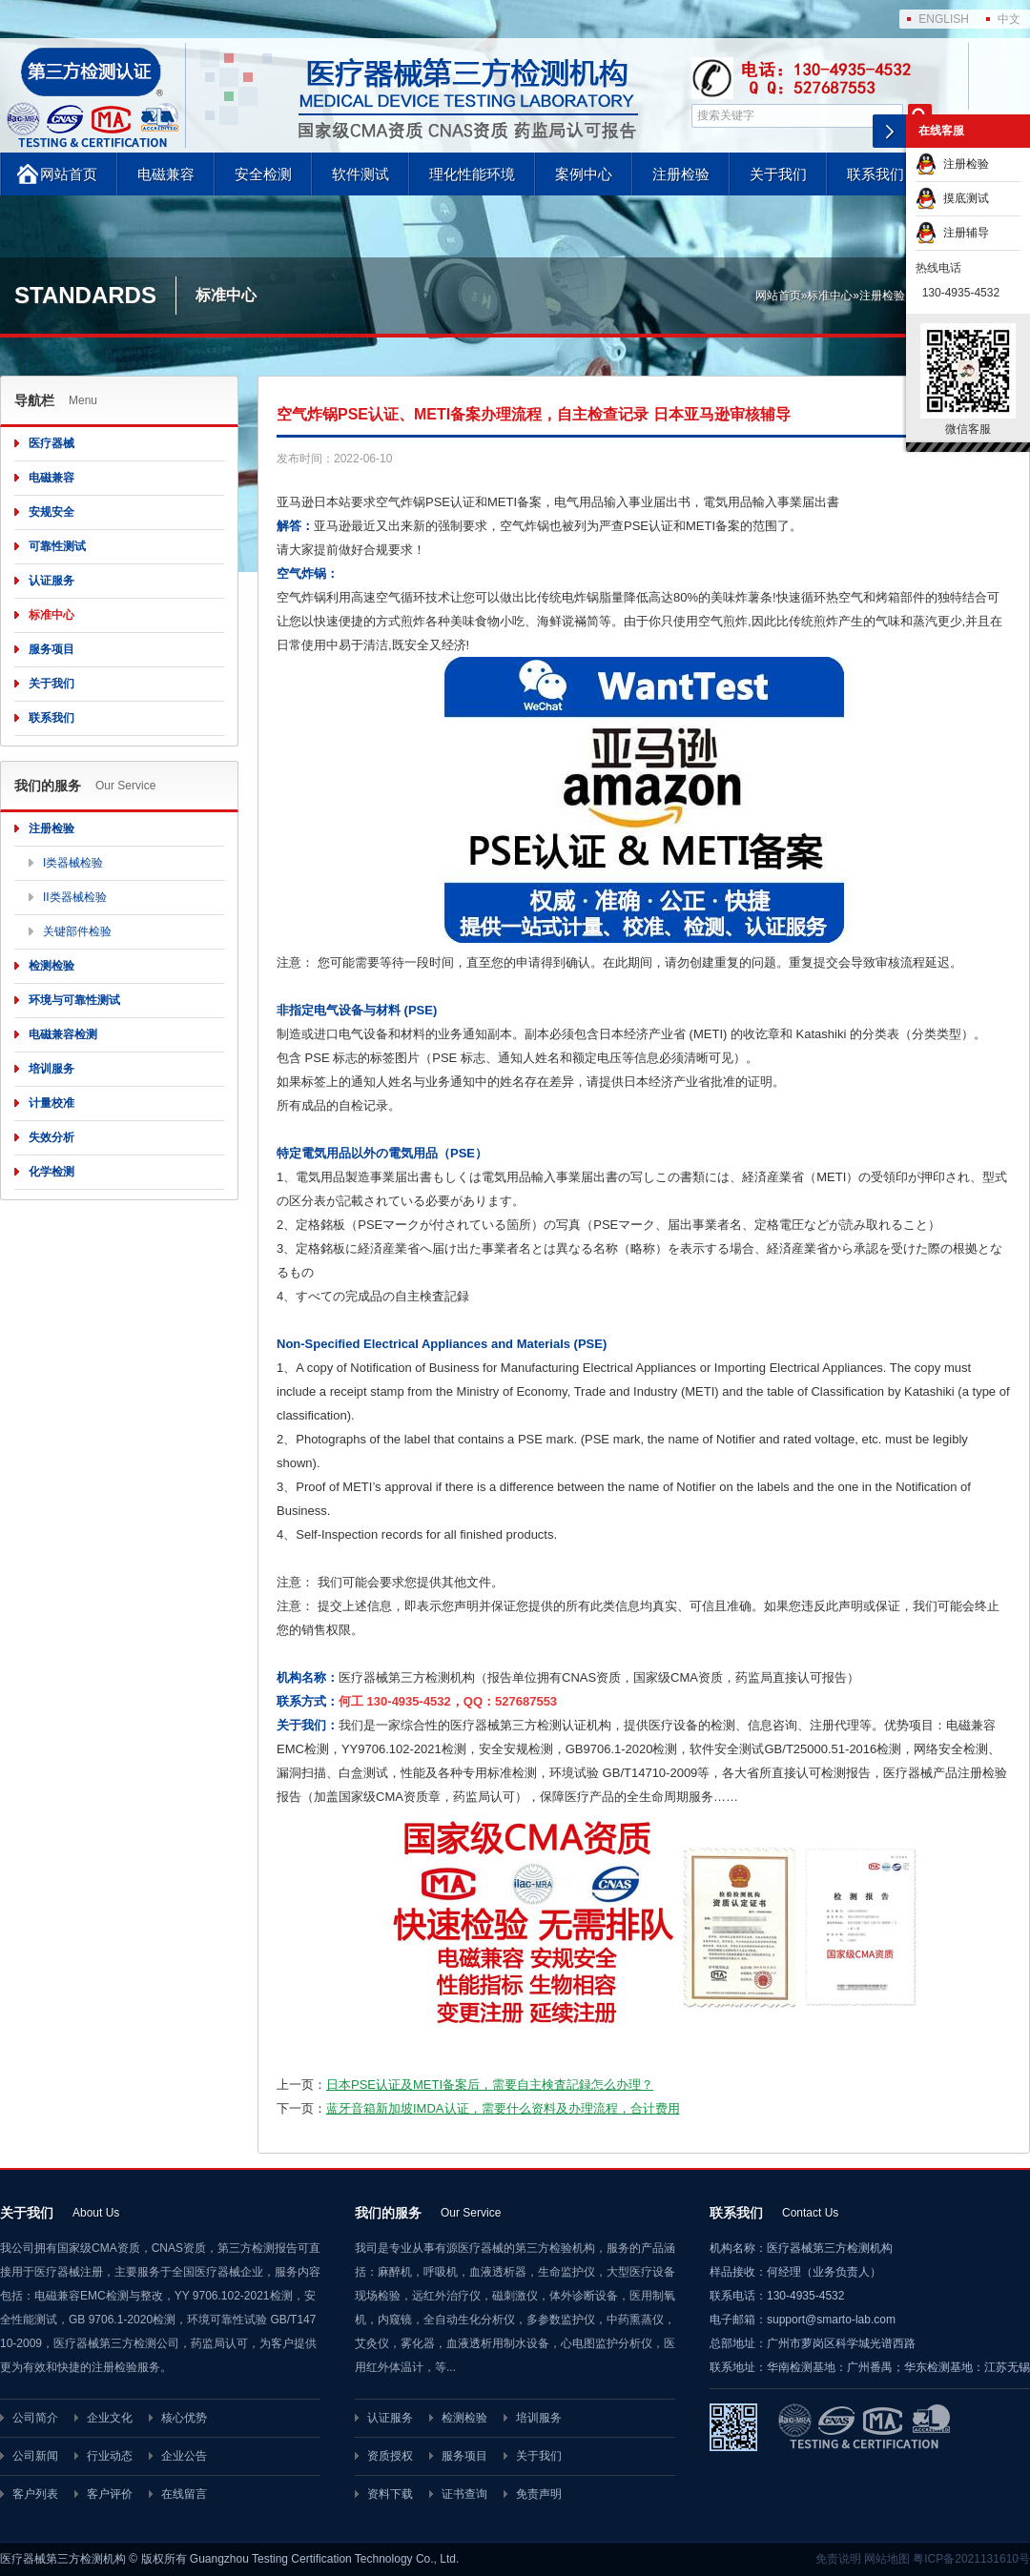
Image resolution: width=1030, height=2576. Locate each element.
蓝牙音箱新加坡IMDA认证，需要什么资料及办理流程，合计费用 (503, 2108)
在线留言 (184, 2494)
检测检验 (51, 965)
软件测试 (360, 174)
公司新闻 (35, 2456)
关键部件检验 (77, 931)
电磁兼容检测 (63, 1034)
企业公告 (184, 2456)
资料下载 (390, 2494)
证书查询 (464, 2494)
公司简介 (35, 2417)
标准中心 (830, 295)
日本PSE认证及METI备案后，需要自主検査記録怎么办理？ (489, 2084)
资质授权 (390, 2456)
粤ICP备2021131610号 (971, 2559)
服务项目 (51, 649)
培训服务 (51, 1068)
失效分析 (51, 1137)
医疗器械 (51, 443)
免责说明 (838, 2559)
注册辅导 (952, 232)
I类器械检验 (73, 862)
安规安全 (51, 512)
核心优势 (184, 2417)
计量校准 (51, 1103)
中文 (1009, 19)
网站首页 (68, 174)
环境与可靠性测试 (74, 1000)
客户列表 (35, 2494)
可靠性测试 (57, 546)
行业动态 (110, 2456)
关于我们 (778, 174)
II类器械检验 (75, 897)
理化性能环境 (472, 174)
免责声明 (539, 2494)
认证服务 (51, 580)
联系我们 (875, 174)
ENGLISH (943, 19)
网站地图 (887, 2559)
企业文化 (110, 2417)
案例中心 (583, 174)
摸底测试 (952, 198)
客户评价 (110, 2494)
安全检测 (263, 174)
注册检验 (681, 174)
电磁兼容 (166, 174)
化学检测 (51, 1171)
